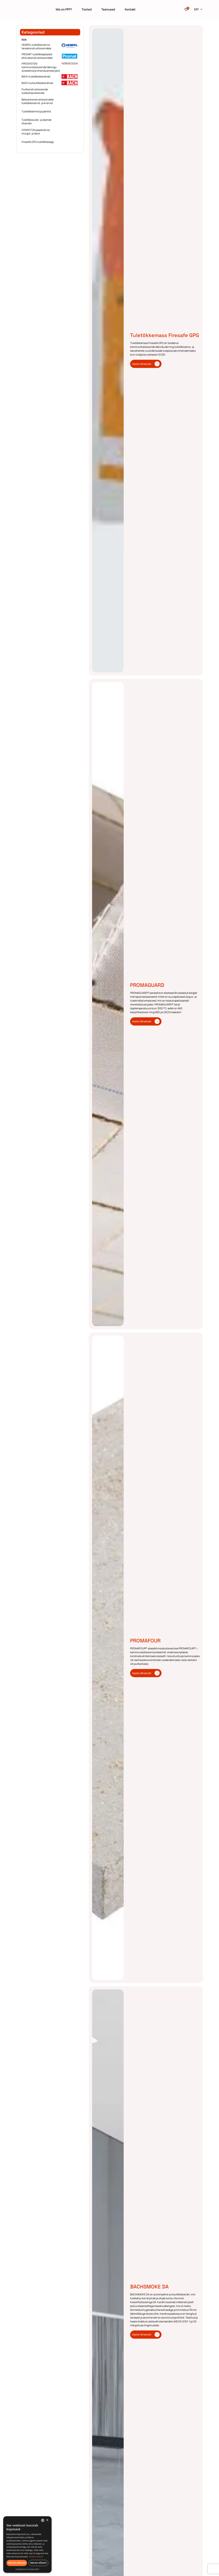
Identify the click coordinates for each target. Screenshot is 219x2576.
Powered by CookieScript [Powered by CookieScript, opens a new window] (27, 2569)
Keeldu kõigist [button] (38, 2563)
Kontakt (130, 9)
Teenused (108, 9)
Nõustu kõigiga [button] (17, 2563)
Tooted (87, 9)
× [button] (47, 2520)
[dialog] (27, 2544)
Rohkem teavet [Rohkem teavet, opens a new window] (36, 2556)
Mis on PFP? (64, 9)
